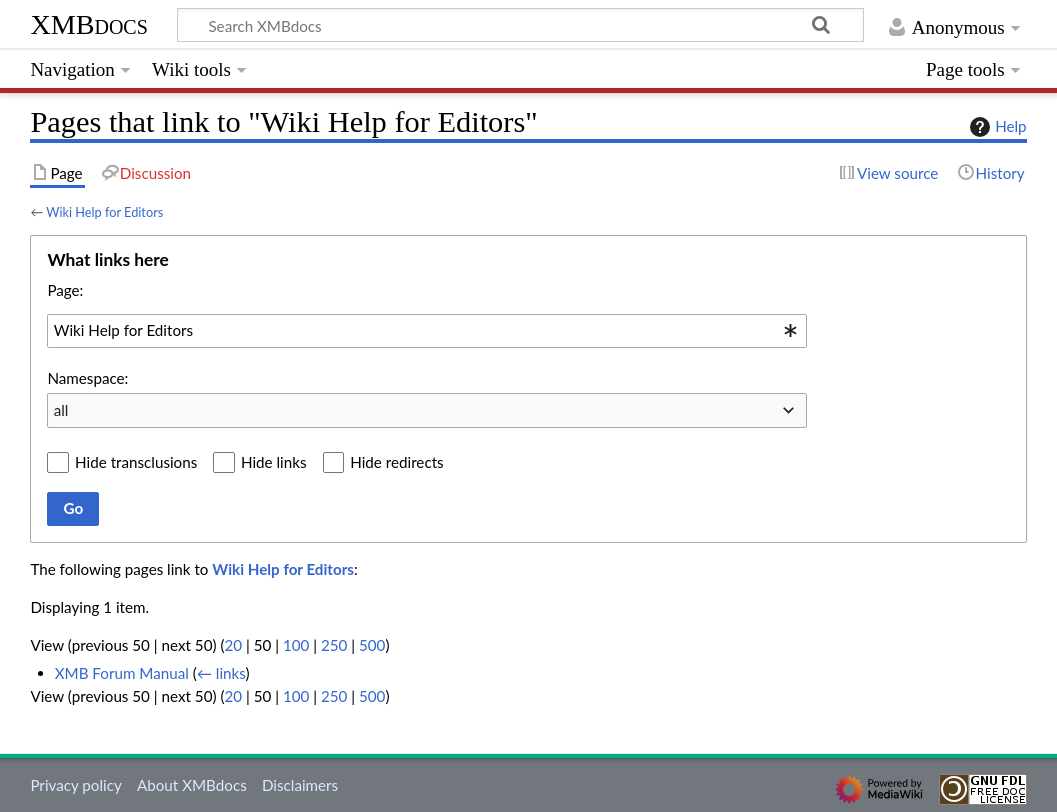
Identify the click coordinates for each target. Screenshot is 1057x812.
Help (995, 127)
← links (221, 673)
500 (372, 645)
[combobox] (427, 331)
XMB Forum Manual (122, 673)
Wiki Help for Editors (104, 212)
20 (233, 645)
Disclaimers (300, 785)
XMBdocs (88, 24)
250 (334, 645)
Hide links (274, 462)
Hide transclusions (136, 462)
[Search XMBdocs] (520, 25)
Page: (65, 290)
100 (296, 645)
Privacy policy (75, 785)
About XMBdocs (192, 785)
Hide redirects (396, 462)
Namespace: (87, 378)
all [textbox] (61, 410)
